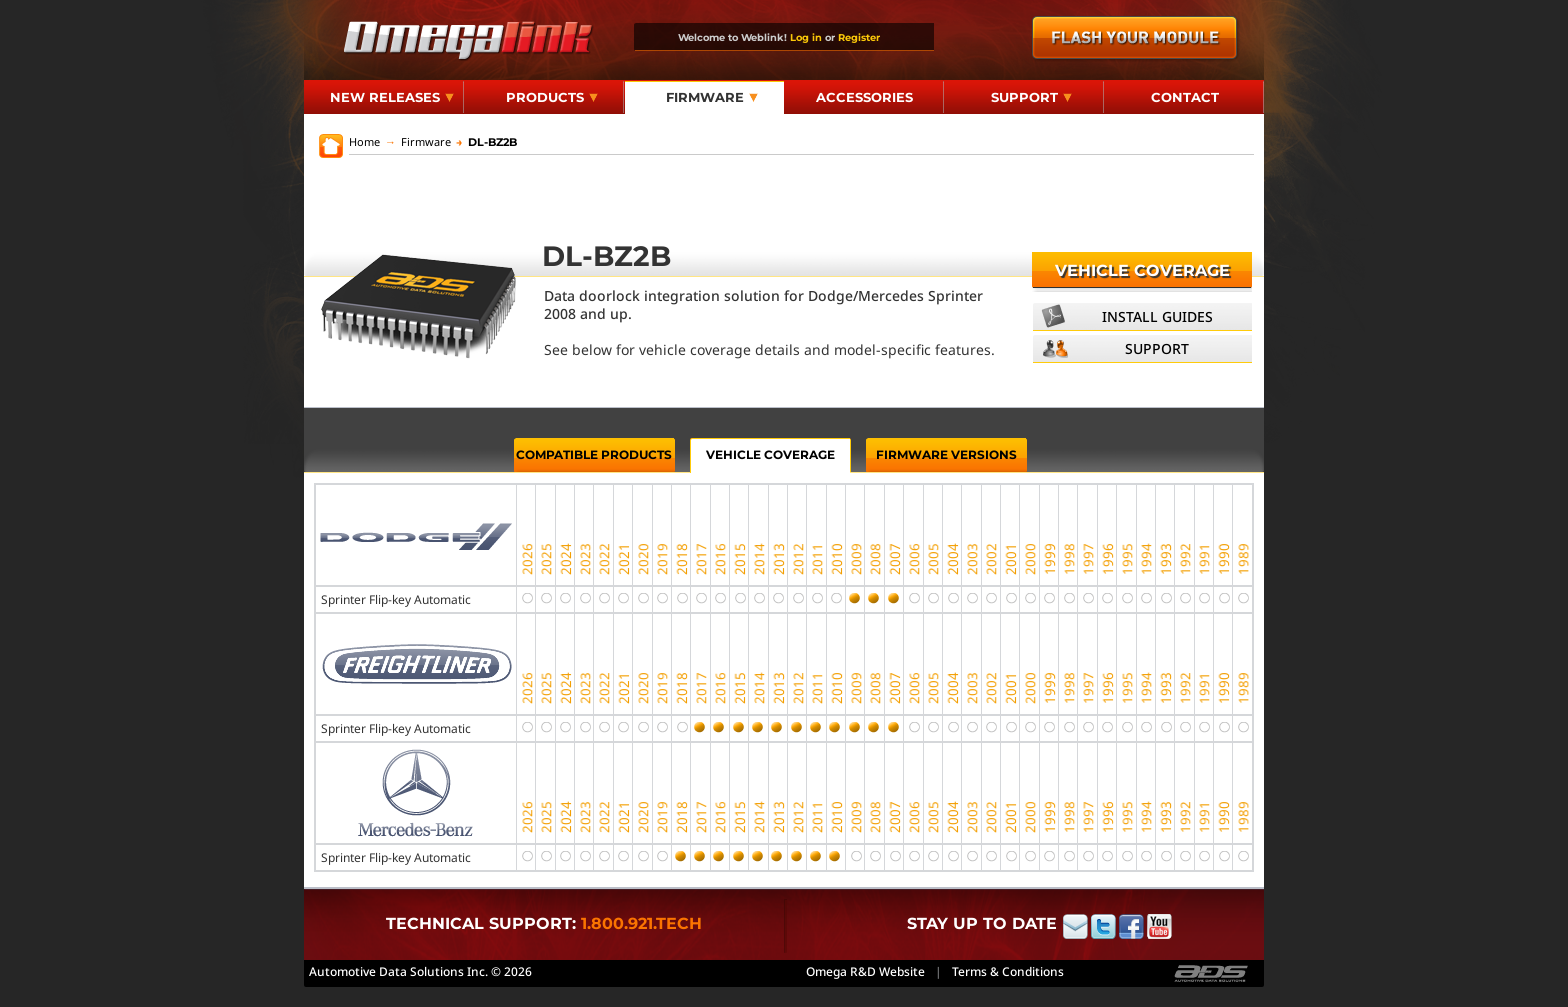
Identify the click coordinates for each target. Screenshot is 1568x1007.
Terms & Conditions (1008, 971)
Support (1031, 97)
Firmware (712, 97)
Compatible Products (594, 454)
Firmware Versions (946, 454)
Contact (1185, 97)
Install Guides (1157, 316)
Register (859, 37)
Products (552, 97)
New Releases (392, 97)
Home (364, 141)
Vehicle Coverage (1142, 270)
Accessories (864, 97)
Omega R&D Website (865, 971)
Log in (806, 37)
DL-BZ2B (486, 142)
